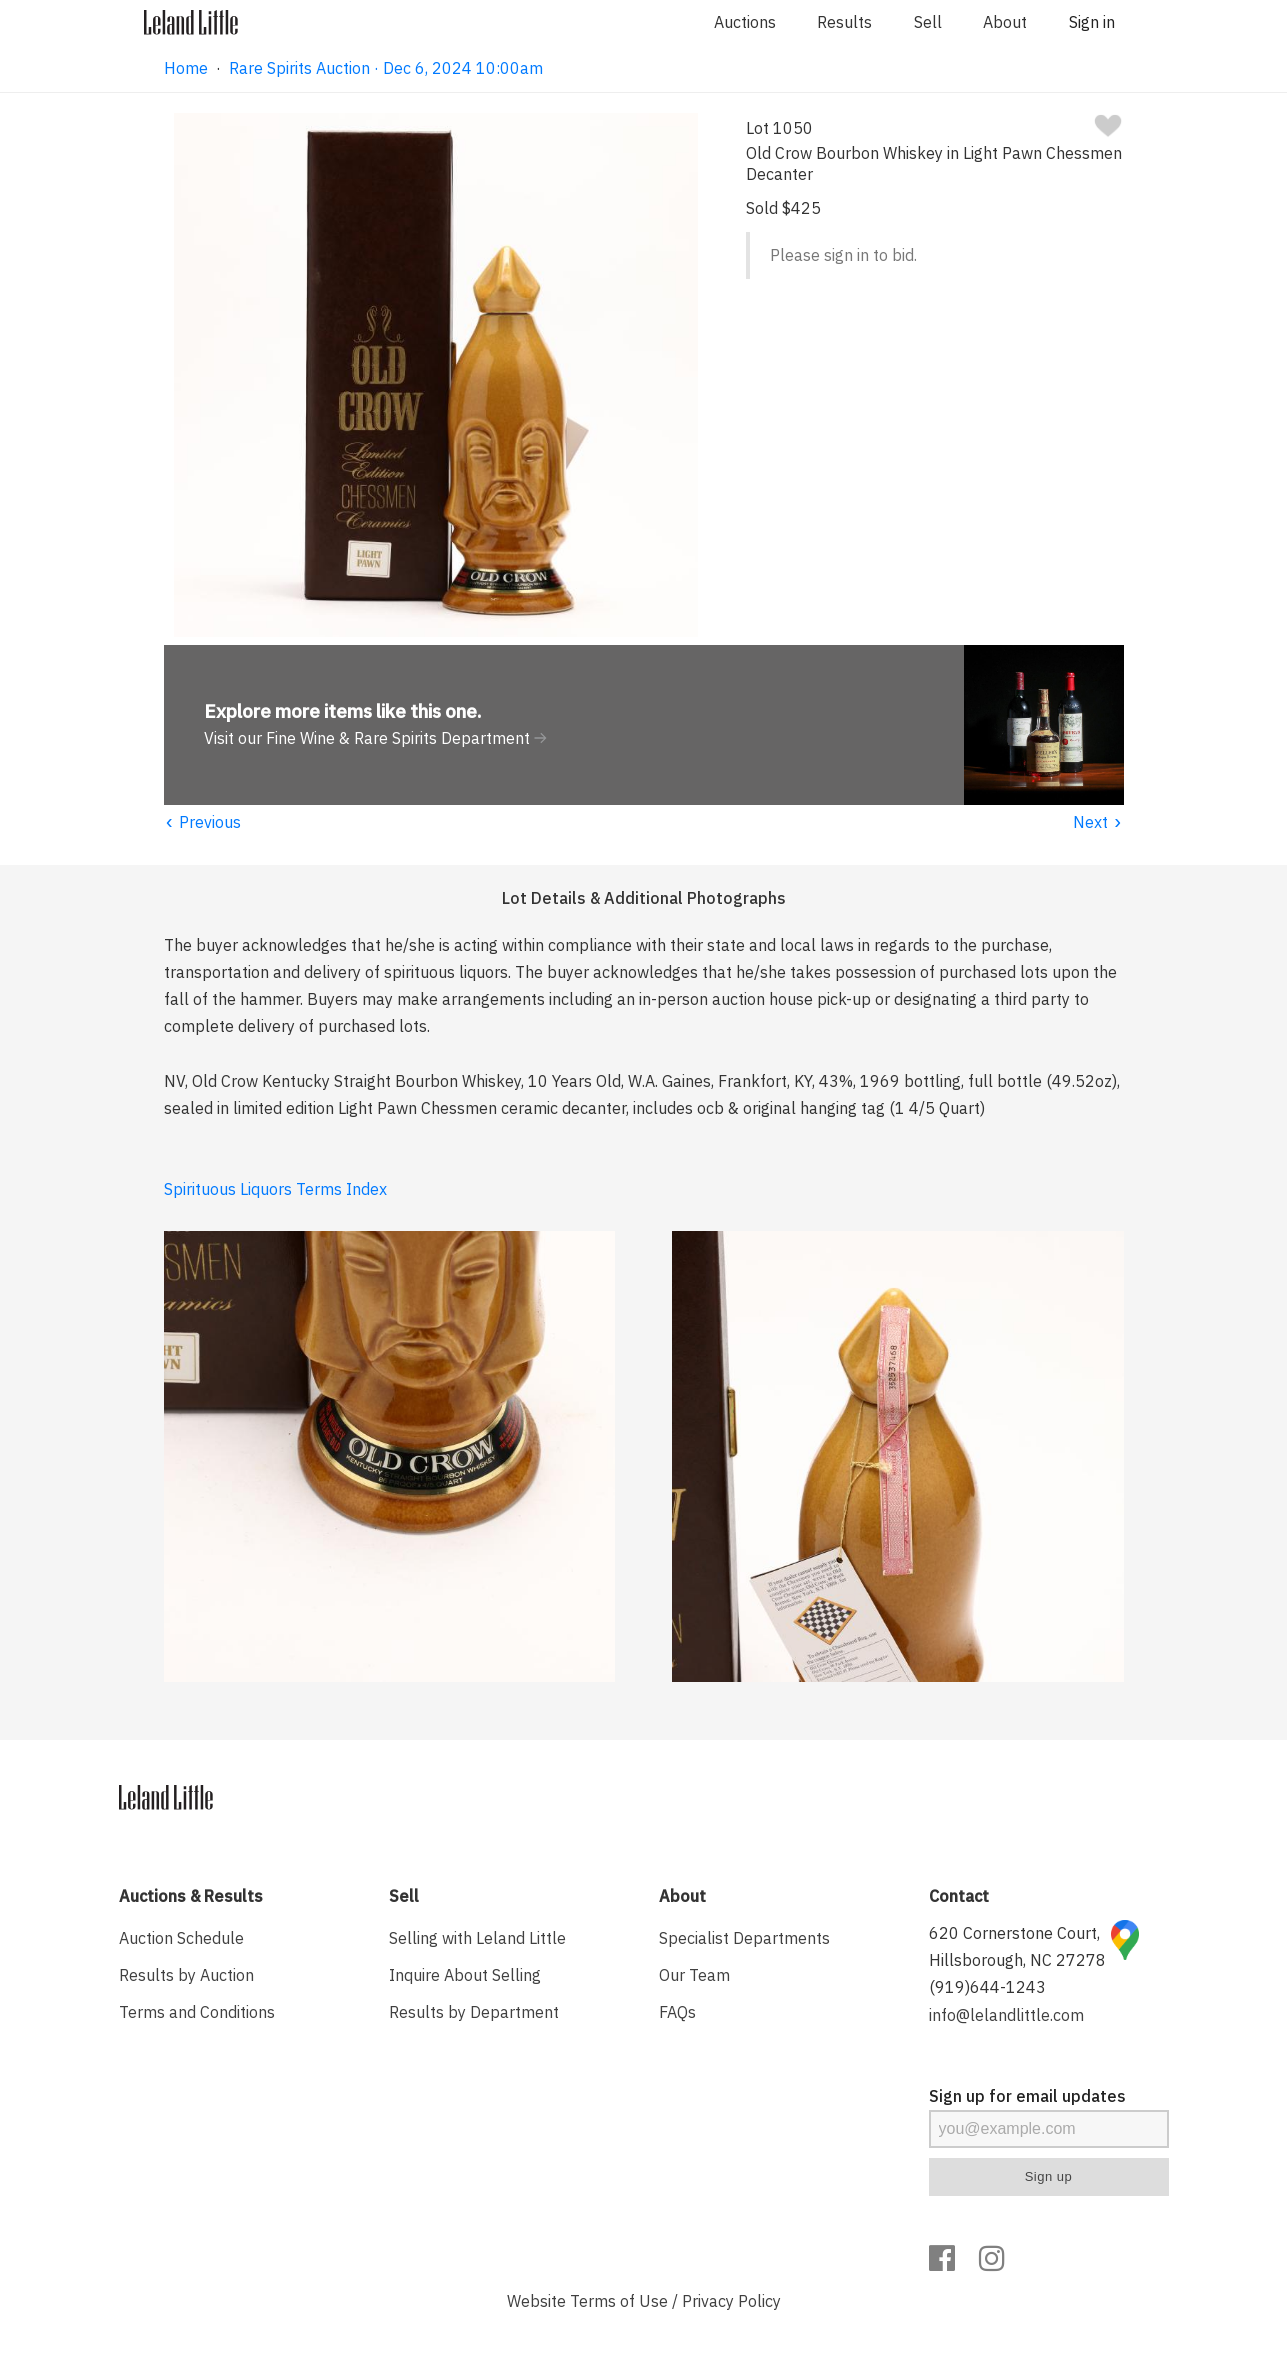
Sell (928, 22)
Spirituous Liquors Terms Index (275, 1189)
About (1005, 22)
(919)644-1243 (987, 1987)
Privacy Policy (731, 2301)
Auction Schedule (181, 1938)
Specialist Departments (744, 1938)
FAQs (677, 2012)
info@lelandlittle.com (1006, 2015)
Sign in (1092, 22)
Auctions (745, 22)
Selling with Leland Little (477, 1938)
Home (186, 68)
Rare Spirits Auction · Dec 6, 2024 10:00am (386, 68)
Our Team (694, 1975)
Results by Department (474, 2012)
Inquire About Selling (465, 1975)
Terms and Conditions (197, 2012)
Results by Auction (186, 1975)
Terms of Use (619, 2301)
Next (1098, 822)
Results (844, 22)
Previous (203, 822)
